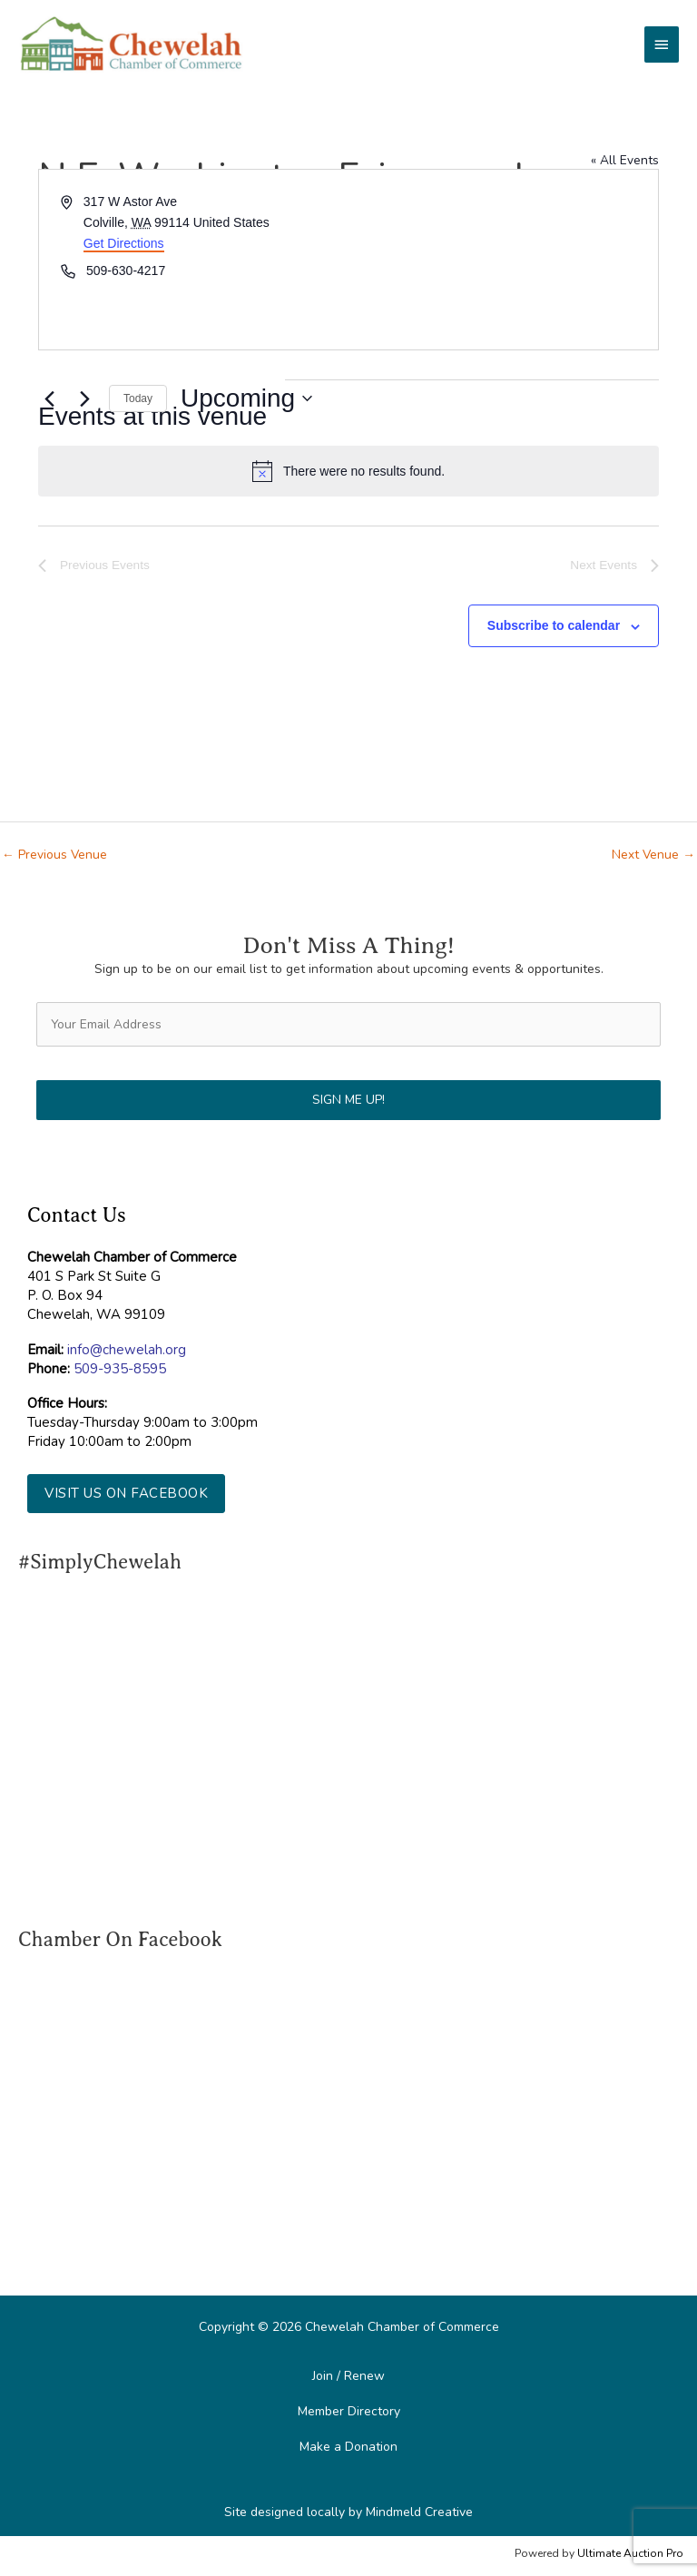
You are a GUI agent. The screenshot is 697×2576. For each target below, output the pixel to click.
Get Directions (123, 243)
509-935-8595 (120, 1369)
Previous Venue (54, 854)
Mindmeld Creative (419, 2512)
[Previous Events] (49, 398)
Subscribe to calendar (553, 625)
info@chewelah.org (126, 1350)
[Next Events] (84, 398)
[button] (126, 1493)
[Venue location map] (502, 260)
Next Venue (653, 854)
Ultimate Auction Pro (630, 2553)
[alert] (348, 471)
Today (137, 398)
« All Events (625, 160)
